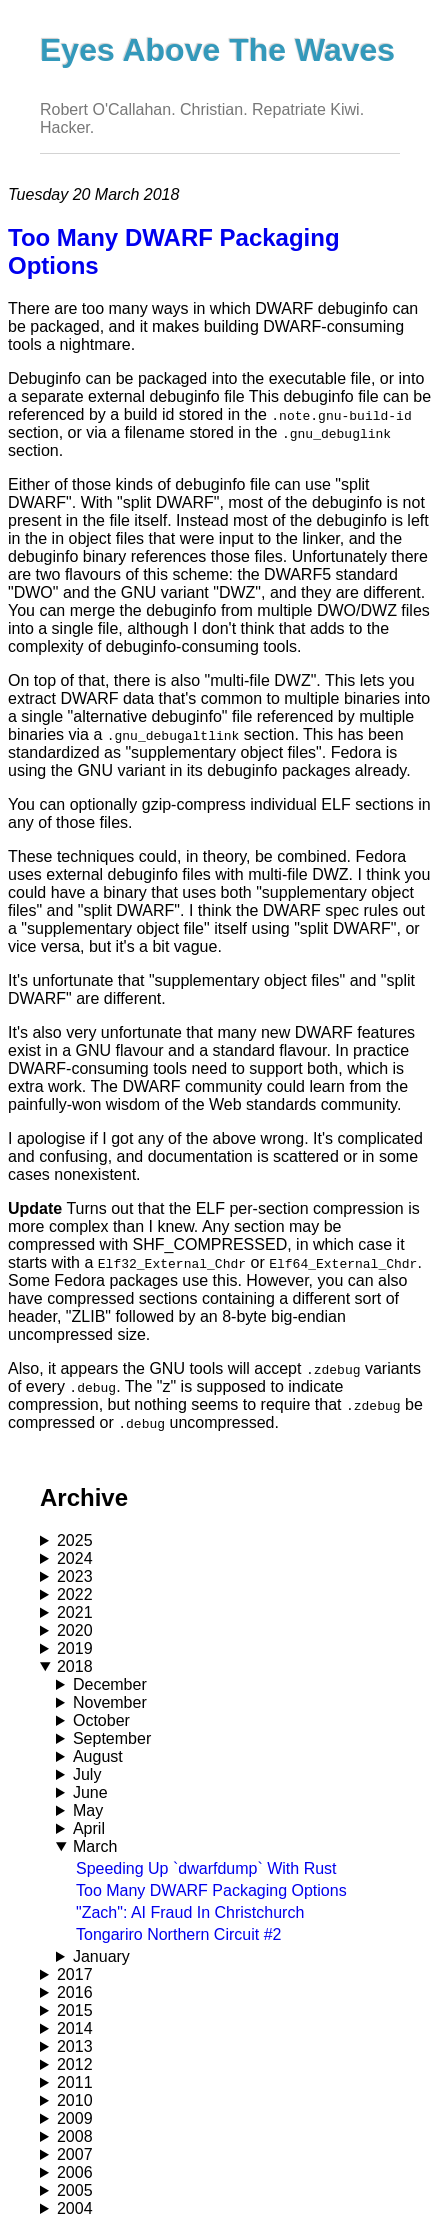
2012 (75, 2064)
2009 (75, 2118)
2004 (75, 2208)
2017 (75, 1974)
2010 (75, 2100)
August (98, 1756)
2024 (75, 1558)
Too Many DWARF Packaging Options (211, 1890)
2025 (75, 1540)
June (90, 1792)
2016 (75, 1992)
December (110, 1684)
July (87, 1774)
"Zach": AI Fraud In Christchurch (190, 1912)
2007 (75, 2154)
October (101, 1720)
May (88, 1810)
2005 (75, 2190)
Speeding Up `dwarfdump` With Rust (206, 1868)
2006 (75, 2172)
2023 (75, 1576)
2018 (75, 1666)
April (89, 1828)
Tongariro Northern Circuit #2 (178, 1934)
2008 (75, 2136)
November (110, 1702)
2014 (75, 2028)
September (112, 1738)
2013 (75, 2046)
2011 (75, 2082)
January (101, 1956)
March (95, 1846)
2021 (75, 1612)
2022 (75, 1594)
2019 (75, 1648)
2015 (75, 2010)
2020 (75, 1630)
